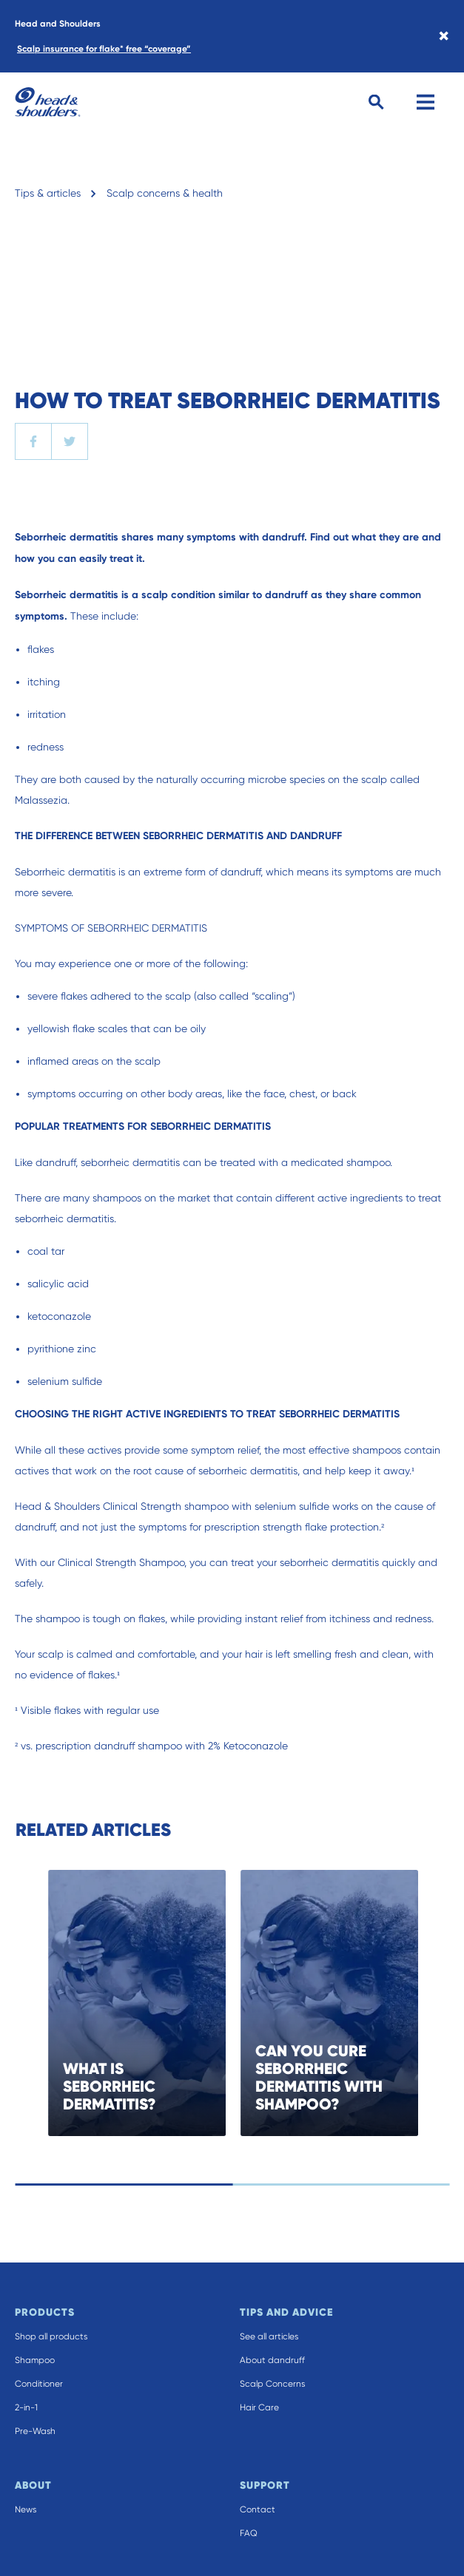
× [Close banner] (443, 36)
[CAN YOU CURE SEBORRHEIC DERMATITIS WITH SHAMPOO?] (368, 2003)
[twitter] (69, 441)
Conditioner (39, 2384)
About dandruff (272, 2360)
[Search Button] (376, 102)
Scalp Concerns (272, 2384)
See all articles (269, 2336)
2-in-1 (26, 2407)
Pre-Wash (35, 2431)
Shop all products (51, 2336)
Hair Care (259, 2407)
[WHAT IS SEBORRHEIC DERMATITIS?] (175, 2003)
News (25, 2509)
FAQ (249, 2533)
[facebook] (33, 441)
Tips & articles (48, 193)
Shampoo (35, 2360)
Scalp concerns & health (165, 193)
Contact (257, 2509)
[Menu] (425, 102)
